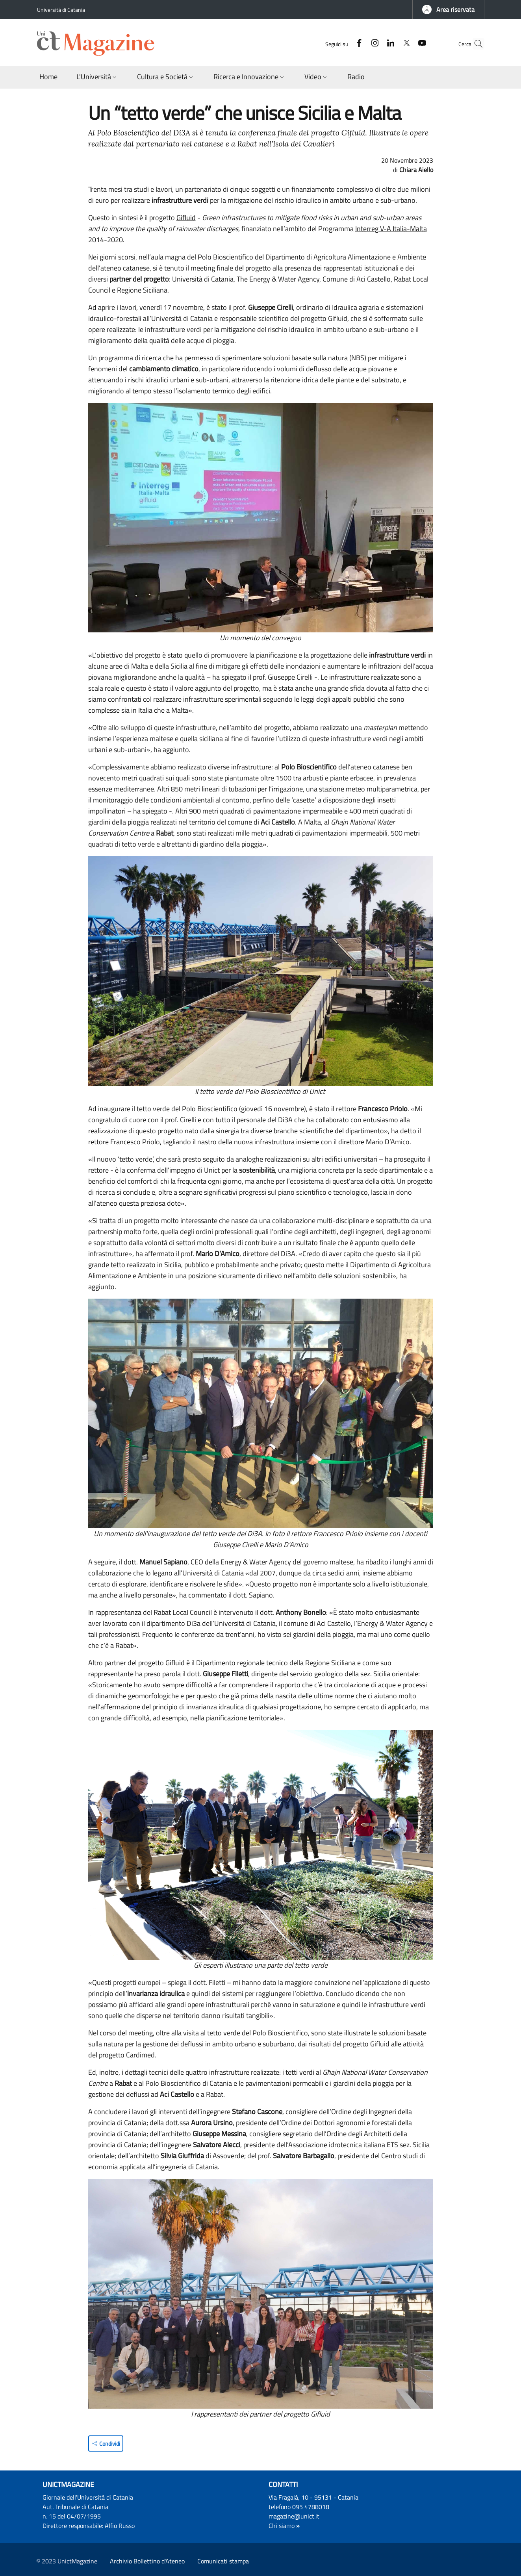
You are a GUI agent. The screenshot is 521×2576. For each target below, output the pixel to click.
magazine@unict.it (294, 2516)
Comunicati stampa (223, 2561)
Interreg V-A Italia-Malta (391, 228)
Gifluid (186, 217)
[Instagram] (359, 43)
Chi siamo (282, 2525)
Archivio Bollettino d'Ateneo (147, 2561)
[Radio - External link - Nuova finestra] (356, 77)
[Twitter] (391, 43)
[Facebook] (344, 43)
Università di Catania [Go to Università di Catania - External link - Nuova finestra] (61, 10)
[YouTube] (407, 43)
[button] (448, 9)
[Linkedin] (375, 43)
